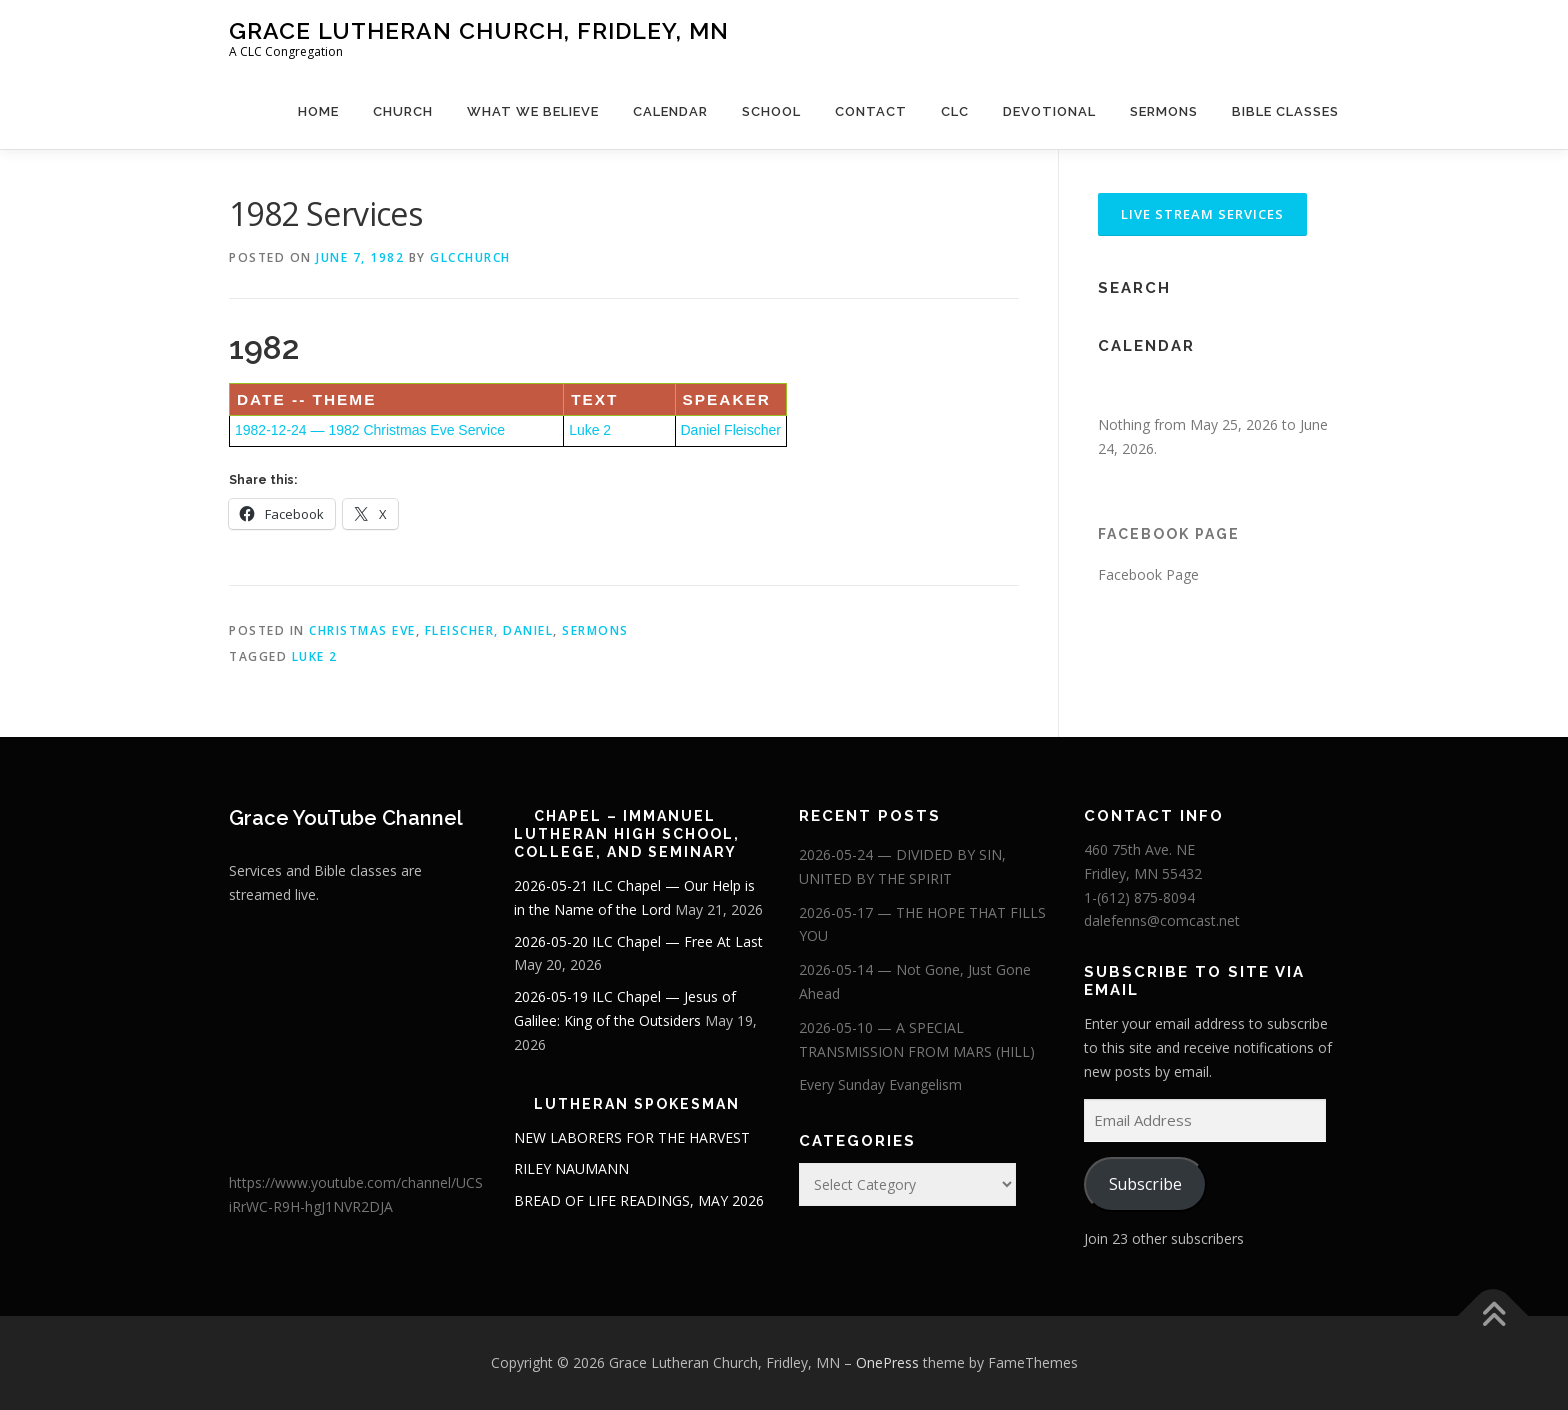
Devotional (1049, 111)
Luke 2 (590, 430)
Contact (871, 111)
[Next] (1314, 390)
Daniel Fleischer (731, 430)
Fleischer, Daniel (489, 630)
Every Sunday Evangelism (880, 1084)
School (771, 111)
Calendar (670, 111)
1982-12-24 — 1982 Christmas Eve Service (370, 430)
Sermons (1164, 111)
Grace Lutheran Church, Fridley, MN (479, 30)
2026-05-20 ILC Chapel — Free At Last (638, 941)
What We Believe (533, 111)
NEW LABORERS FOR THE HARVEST (632, 1137)
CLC (955, 111)
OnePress (887, 1362)
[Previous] (1122, 390)
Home (318, 111)
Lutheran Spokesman (637, 1104)
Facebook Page (1169, 534)
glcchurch (470, 257)
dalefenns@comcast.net (1162, 920)
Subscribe (1145, 1184)
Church (403, 111)
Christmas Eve (362, 630)
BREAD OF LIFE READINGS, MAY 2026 (639, 1200)
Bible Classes (1285, 111)
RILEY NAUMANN (571, 1168)
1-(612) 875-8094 (1139, 897)
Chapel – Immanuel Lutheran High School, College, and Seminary (627, 834)
